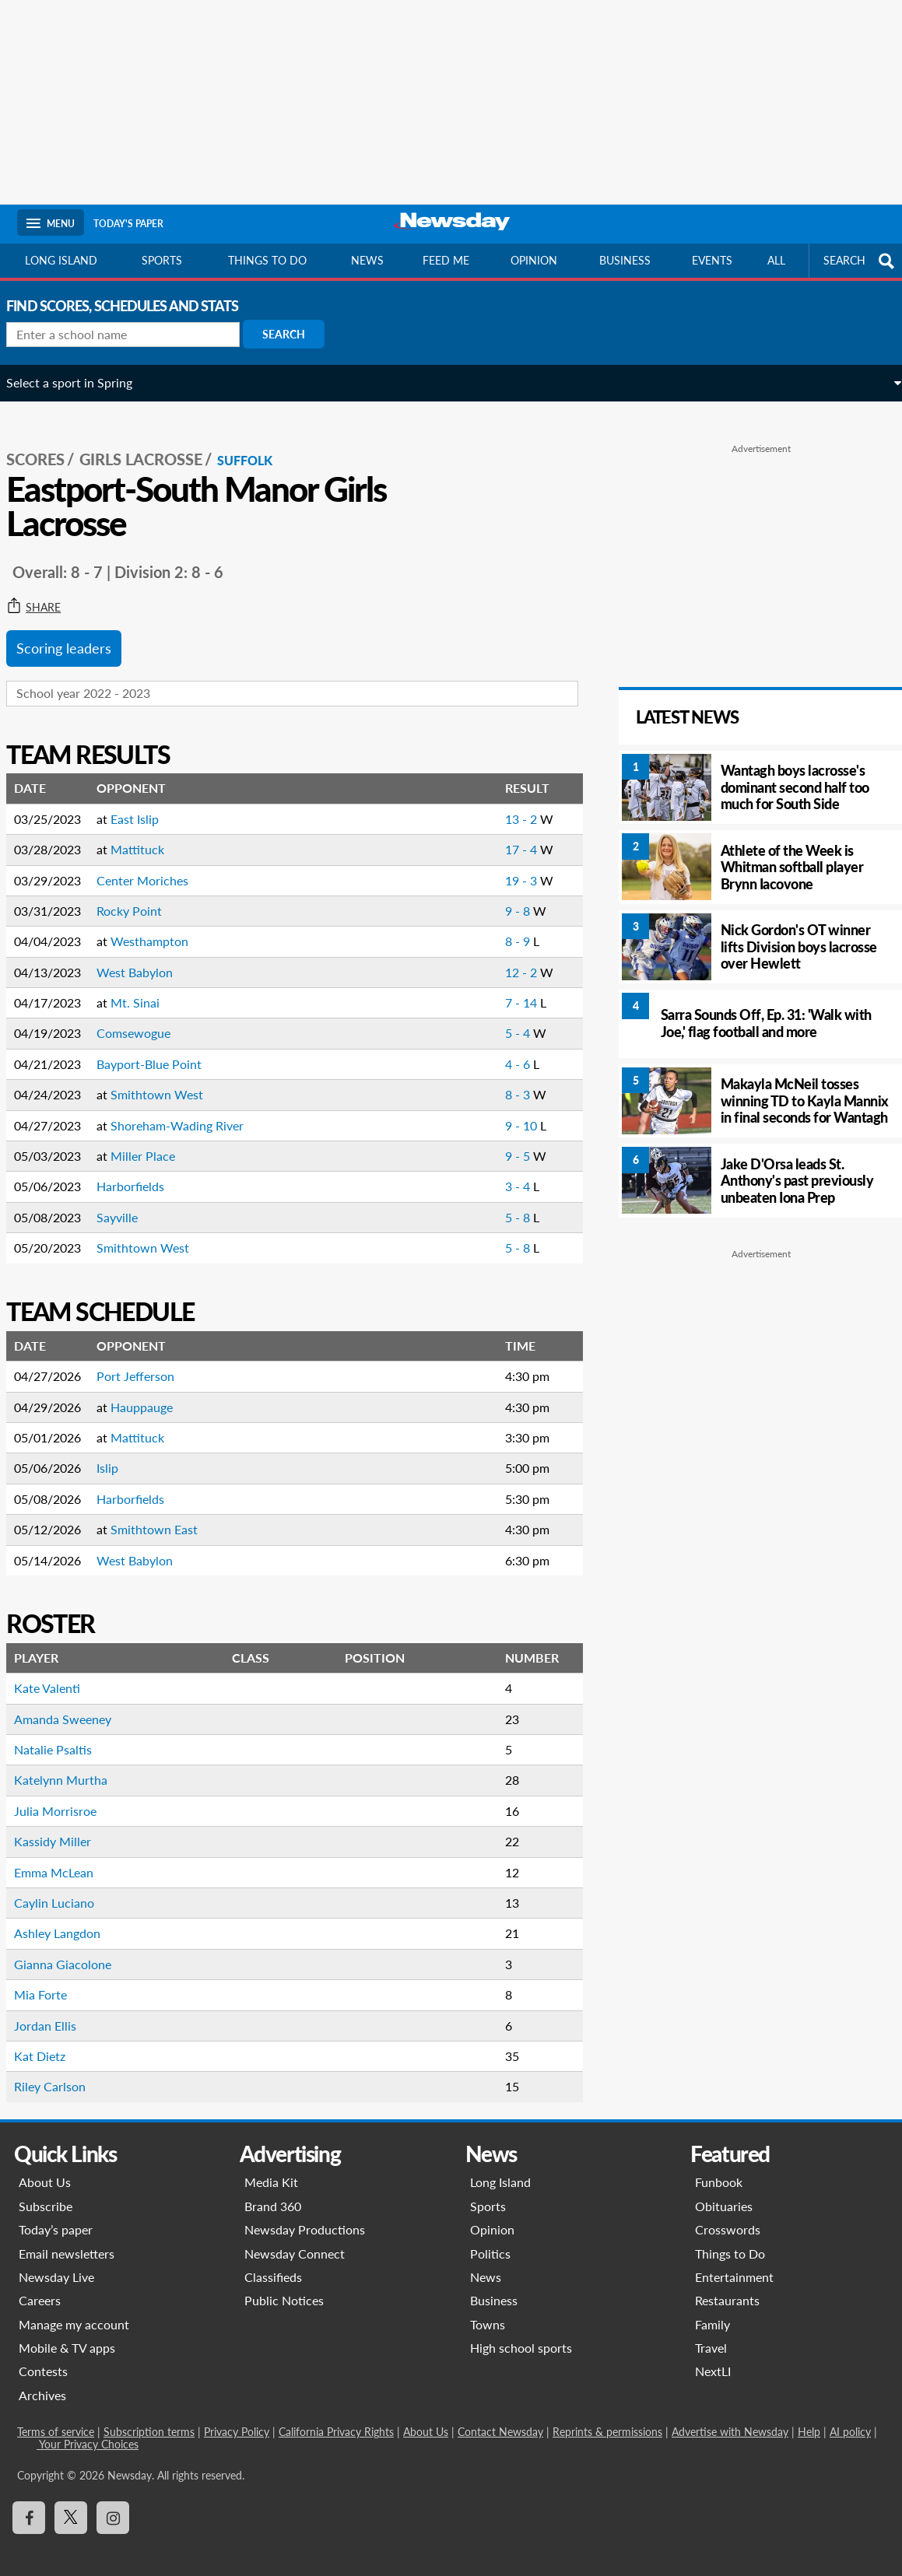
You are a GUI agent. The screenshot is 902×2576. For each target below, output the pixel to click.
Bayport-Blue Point (159, 1048)
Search (294, 334)
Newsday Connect (294, 2238)
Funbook (718, 2166)
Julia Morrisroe (66, 1795)
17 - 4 (496, 833)
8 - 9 (493, 925)
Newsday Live (56, 2261)
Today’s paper (56, 2213)
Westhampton (160, 925)
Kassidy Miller (63, 1825)
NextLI (713, 2356)
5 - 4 (493, 1018)
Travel (711, 2332)
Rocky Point (140, 895)
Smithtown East (165, 1513)
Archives (42, 2379)
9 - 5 (493, 1140)
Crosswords (727, 2213)
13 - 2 (496, 803)
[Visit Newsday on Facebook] (28, 2502)
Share (44, 592)
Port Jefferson (146, 1360)
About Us (45, 2166)
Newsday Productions (304, 2213)
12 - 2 (496, 956)
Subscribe (45, 2190)
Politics (490, 2238)
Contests (43, 2356)
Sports (162, 260)
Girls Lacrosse (151, 444)
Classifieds (273, 2261)
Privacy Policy (236, 2416)
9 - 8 (493, 895)
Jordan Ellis (56, 2010)
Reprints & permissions (607, 2416)
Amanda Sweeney (73, 1703)
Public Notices (284, 2284)
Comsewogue (144, 1018)
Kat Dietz (50, 2040)
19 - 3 (496, 864)
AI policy (850, 2416)
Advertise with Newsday (730, 2416)
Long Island (61, 260)
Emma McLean (64, 1856)
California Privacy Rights (336, 2416)
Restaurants (727, 2284)
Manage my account (74, 2308)
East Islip (145, 803)
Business (625, 260)
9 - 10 (496, 1109)
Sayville (128, 1201)
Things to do (267, 260)
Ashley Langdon (68, 1917)
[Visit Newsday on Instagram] (113, 2502)
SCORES (46, 444)
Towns (487, 2308)
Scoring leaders (74, 633)
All (776, 260)
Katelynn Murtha (71, 1764)
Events (712, 260)
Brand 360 (272, 2190)
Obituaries (724, 2190)
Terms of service (55, 2416)
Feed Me (446, 260)
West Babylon (145, 956)
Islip (118, 1453)
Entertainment (734, 2261)
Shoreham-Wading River (187, 1109)
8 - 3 (493, 1078)
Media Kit (271, 2166)
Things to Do (730, 2238)
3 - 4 (493, 1171)
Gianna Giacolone (73, 1948)
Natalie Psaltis (64, 1733)
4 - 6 (493, 1048)
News (367, 260)
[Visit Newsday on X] (70, 2502)
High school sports (521, 2332)
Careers (40, 2284)
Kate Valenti (58, 1672)
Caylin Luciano (65, 1887)
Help (809, 2416)
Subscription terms (149, 2416)
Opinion (534, 260)
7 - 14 (496, 987)
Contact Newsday (500, 2416)
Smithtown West (167, 1078)
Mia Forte (51, 1978)
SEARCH (860, 261)
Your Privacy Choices (88, 2428)
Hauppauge (152, 1391)
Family (712, 2308)
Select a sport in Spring (80, 382)
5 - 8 (493, 1201)
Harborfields (141, 1171)
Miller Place (153, 1140)
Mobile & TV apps (67, 2332)
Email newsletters (66, 2238)
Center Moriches (153, 864)
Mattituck (148, 833)
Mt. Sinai (145, 987)
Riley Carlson (61, 2070)
